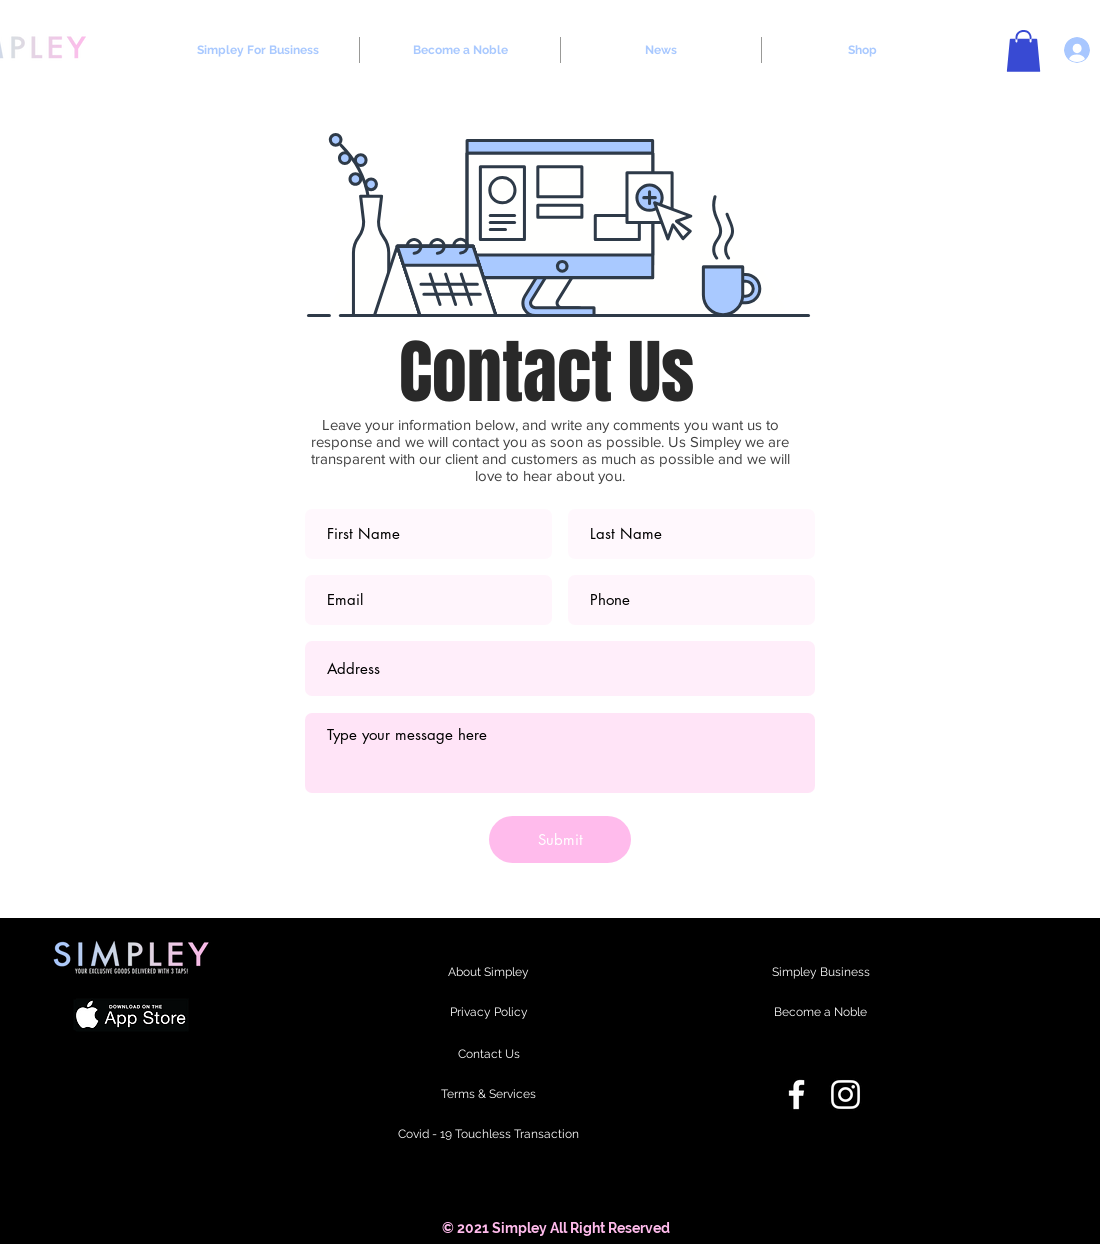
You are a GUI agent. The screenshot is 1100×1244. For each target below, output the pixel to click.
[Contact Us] (488, 1055)
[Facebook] (796, 1094)
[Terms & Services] (488, 1095)
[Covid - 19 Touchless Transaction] (488, 1135)
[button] (1023, 51)
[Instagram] (845, 1094)
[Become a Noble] (820, 1013)
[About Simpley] (488, 973)
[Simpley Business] (820, 973)
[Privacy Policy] (488, 1013)
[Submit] (560, 839)
